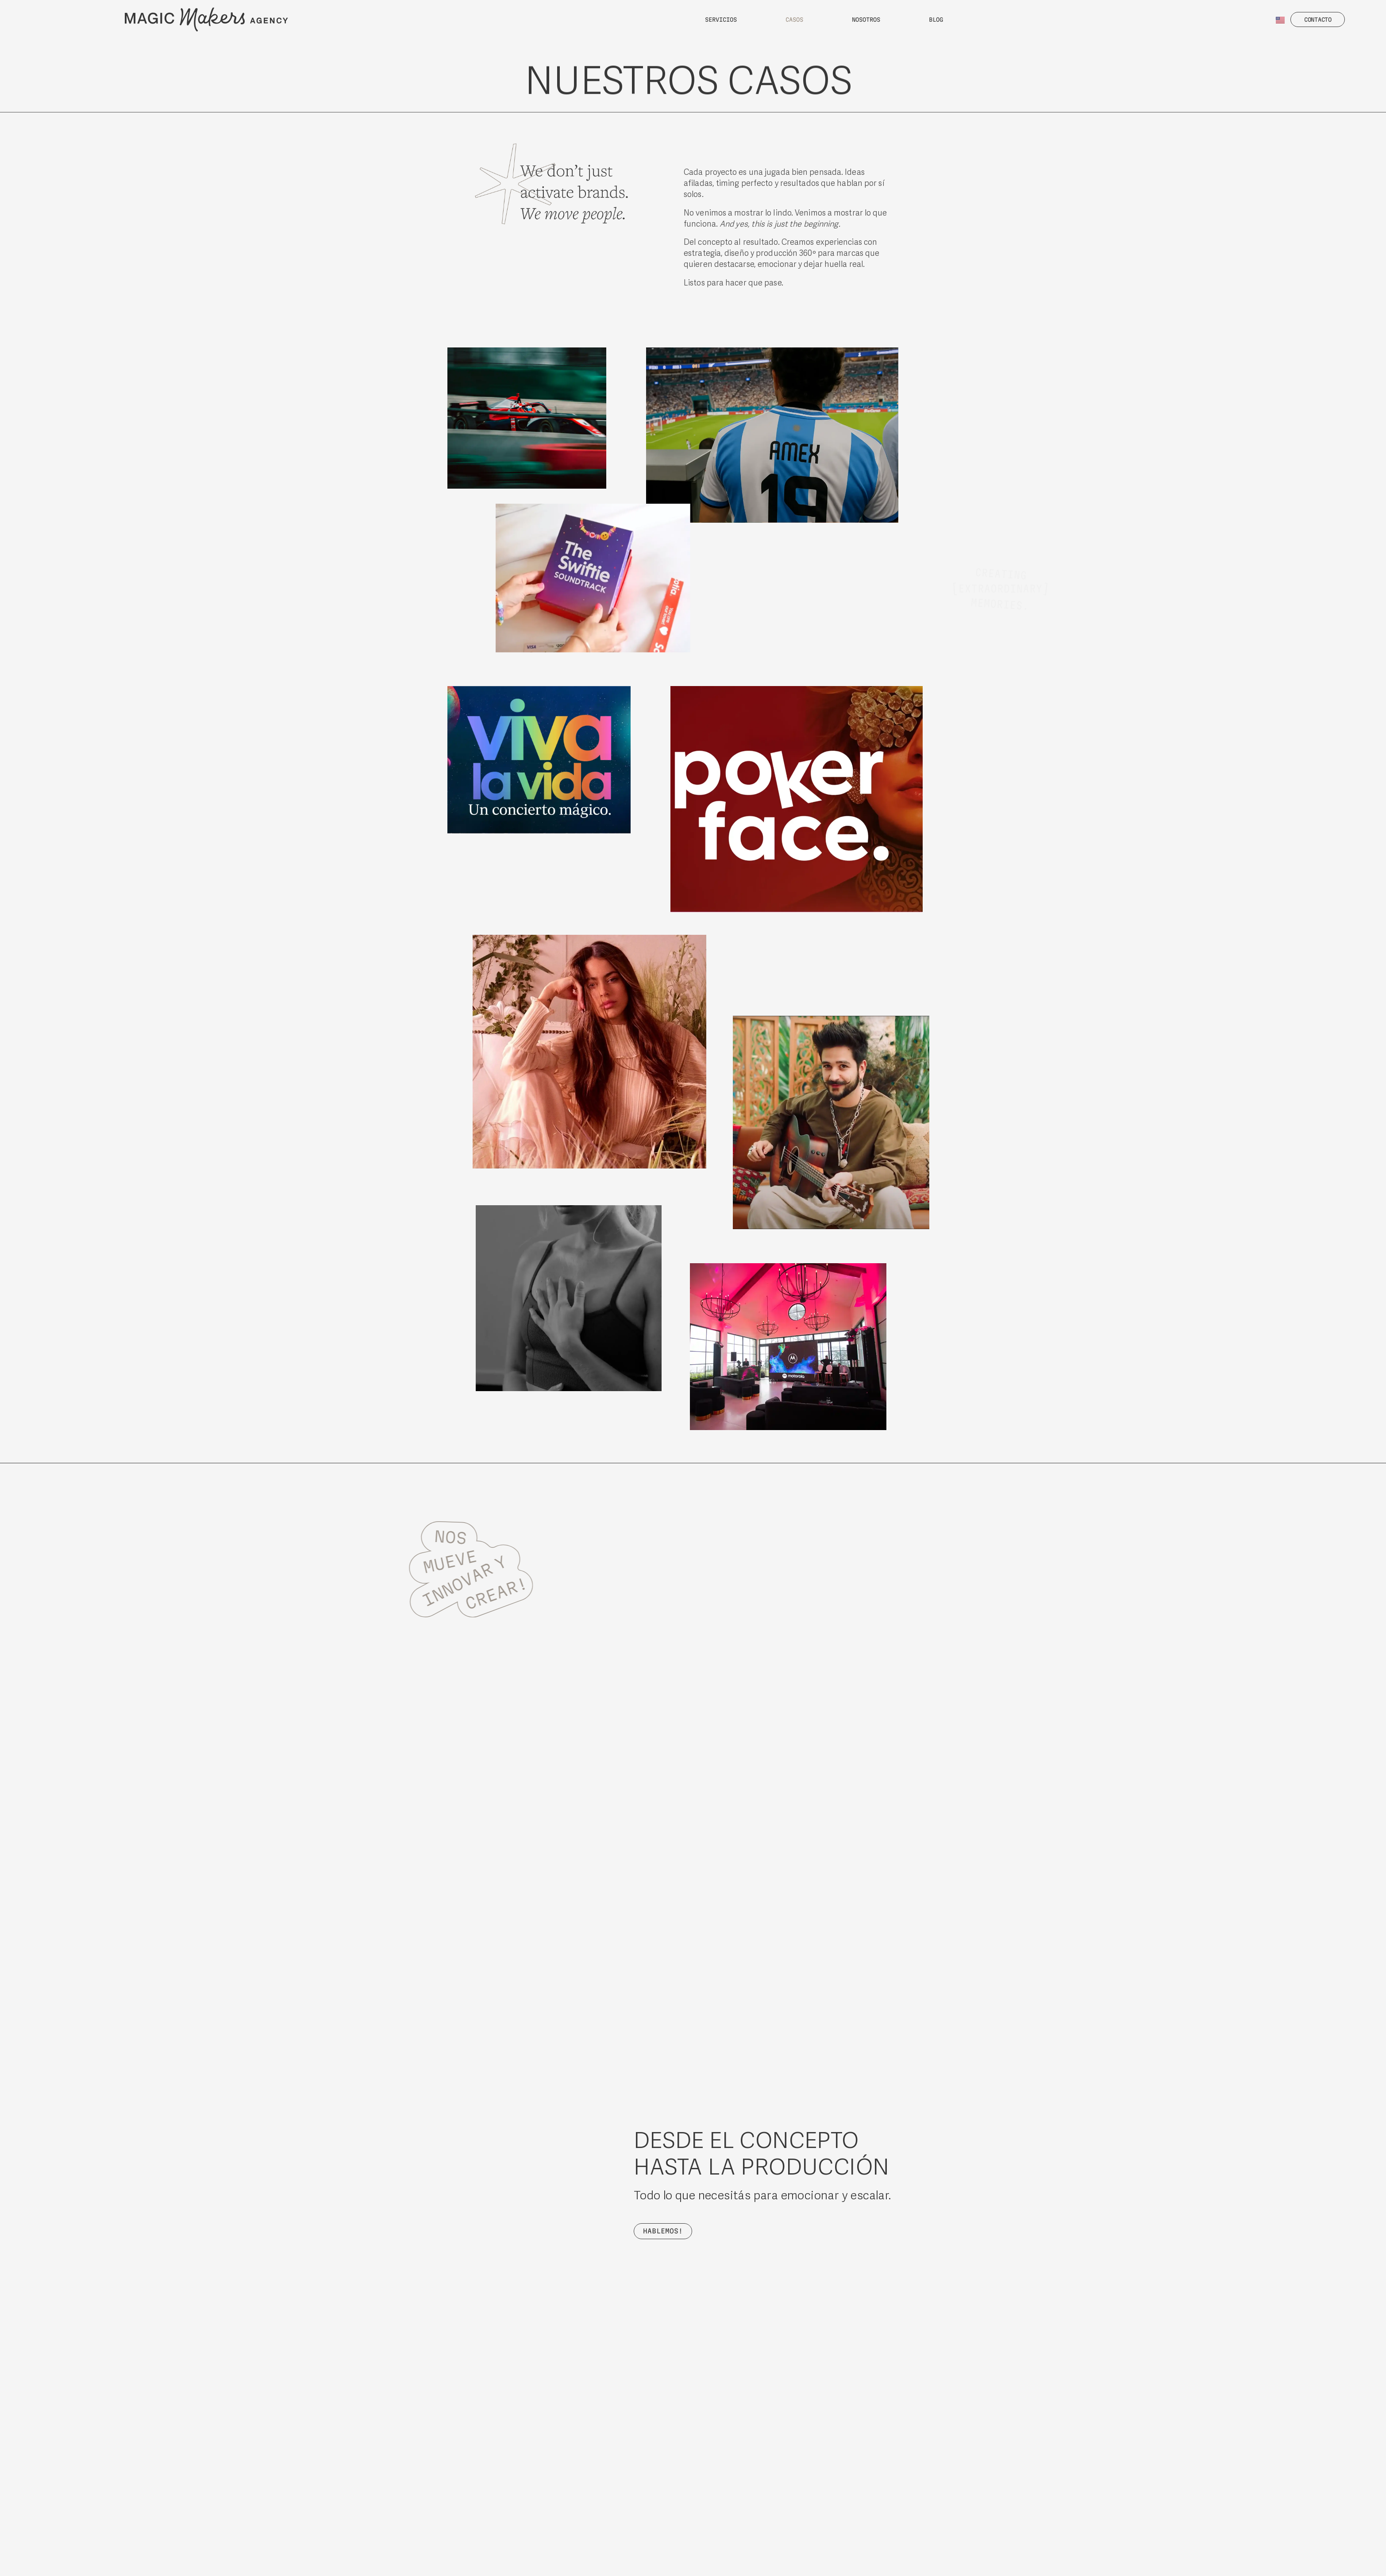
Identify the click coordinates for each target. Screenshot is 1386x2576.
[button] (1317, 19)
